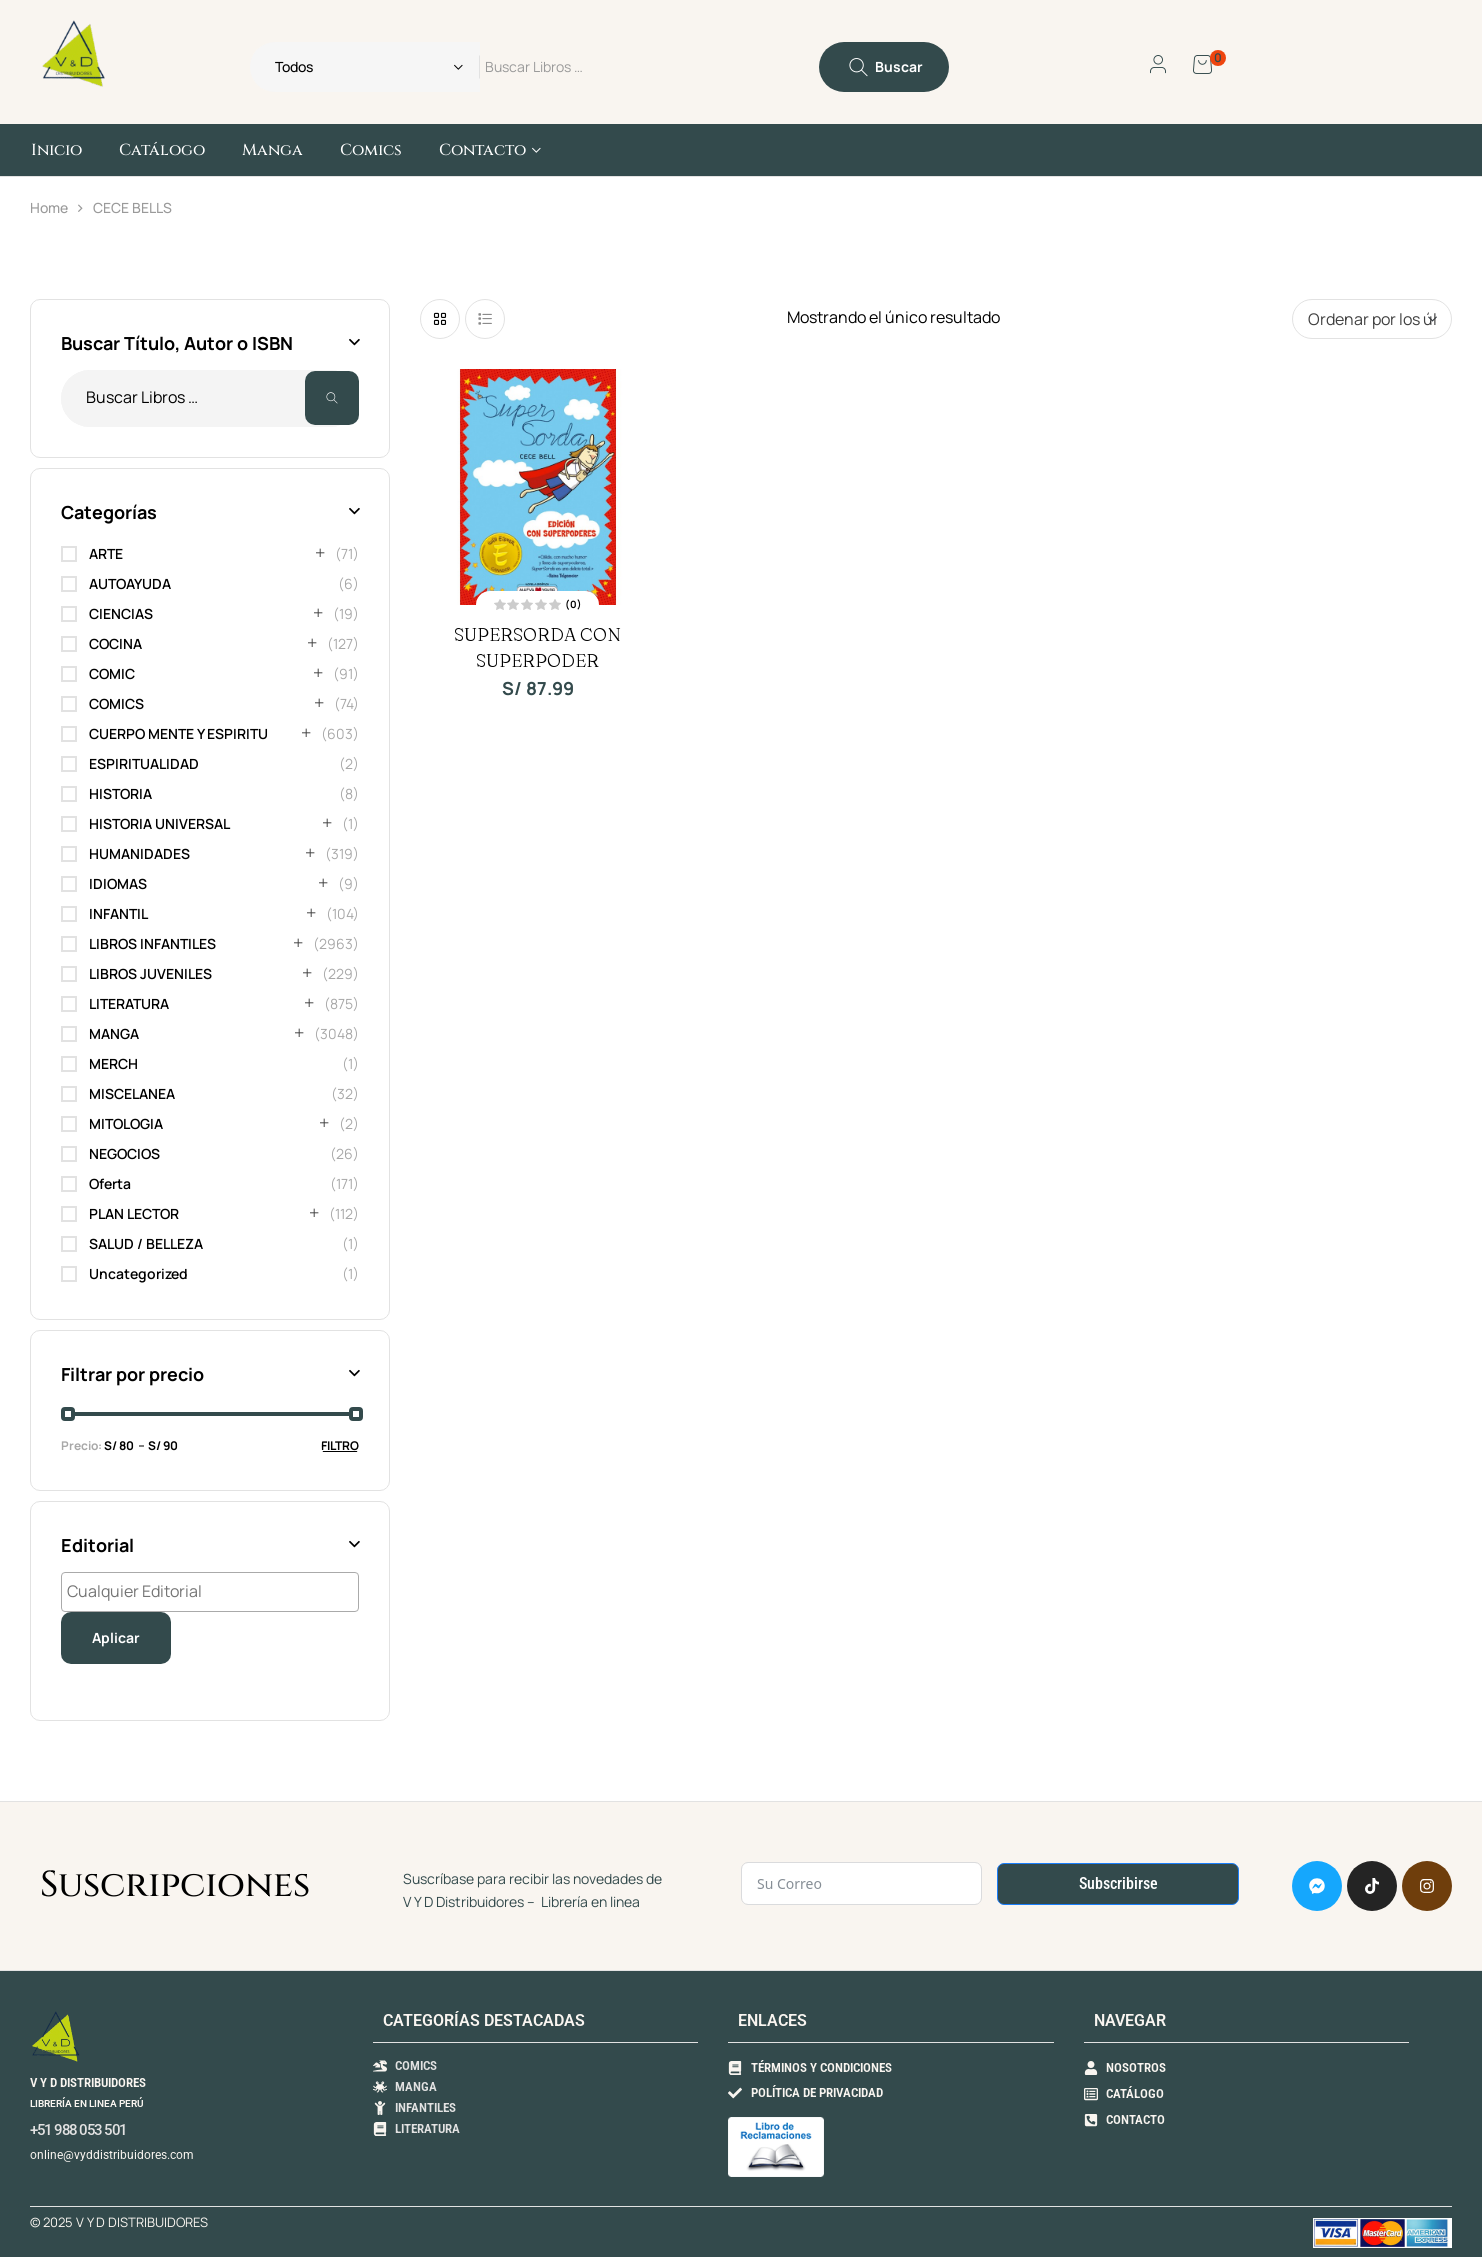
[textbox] (215, 1591)
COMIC (112, 673)
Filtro (340, 1445)
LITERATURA (129, 1003)
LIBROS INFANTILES (152, 943)
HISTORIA (120, 793)
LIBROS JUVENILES (150, 973)
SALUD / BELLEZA (146, 1243)
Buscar (332, 398)
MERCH (113, 1063)
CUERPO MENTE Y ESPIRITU (178, 733)
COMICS (116, 703)
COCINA (115, 643)
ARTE (106, 553)
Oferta (110, 1183)
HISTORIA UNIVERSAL (159, 823)
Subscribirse (1118, 1883)
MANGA (114, 1033)
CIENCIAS (121, 613)
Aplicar (116, 1637)
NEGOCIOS (124, 1153)
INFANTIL (118, 913)
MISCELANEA (132, 1093)
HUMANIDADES (139, 853)
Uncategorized (138, 1273)
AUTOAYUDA (130, 583)
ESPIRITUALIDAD (144, 763)
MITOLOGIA (126, 1123)
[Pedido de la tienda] (1372, 319)
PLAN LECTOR (134, 1213)
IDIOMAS (118, 883)
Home (49, 207)
